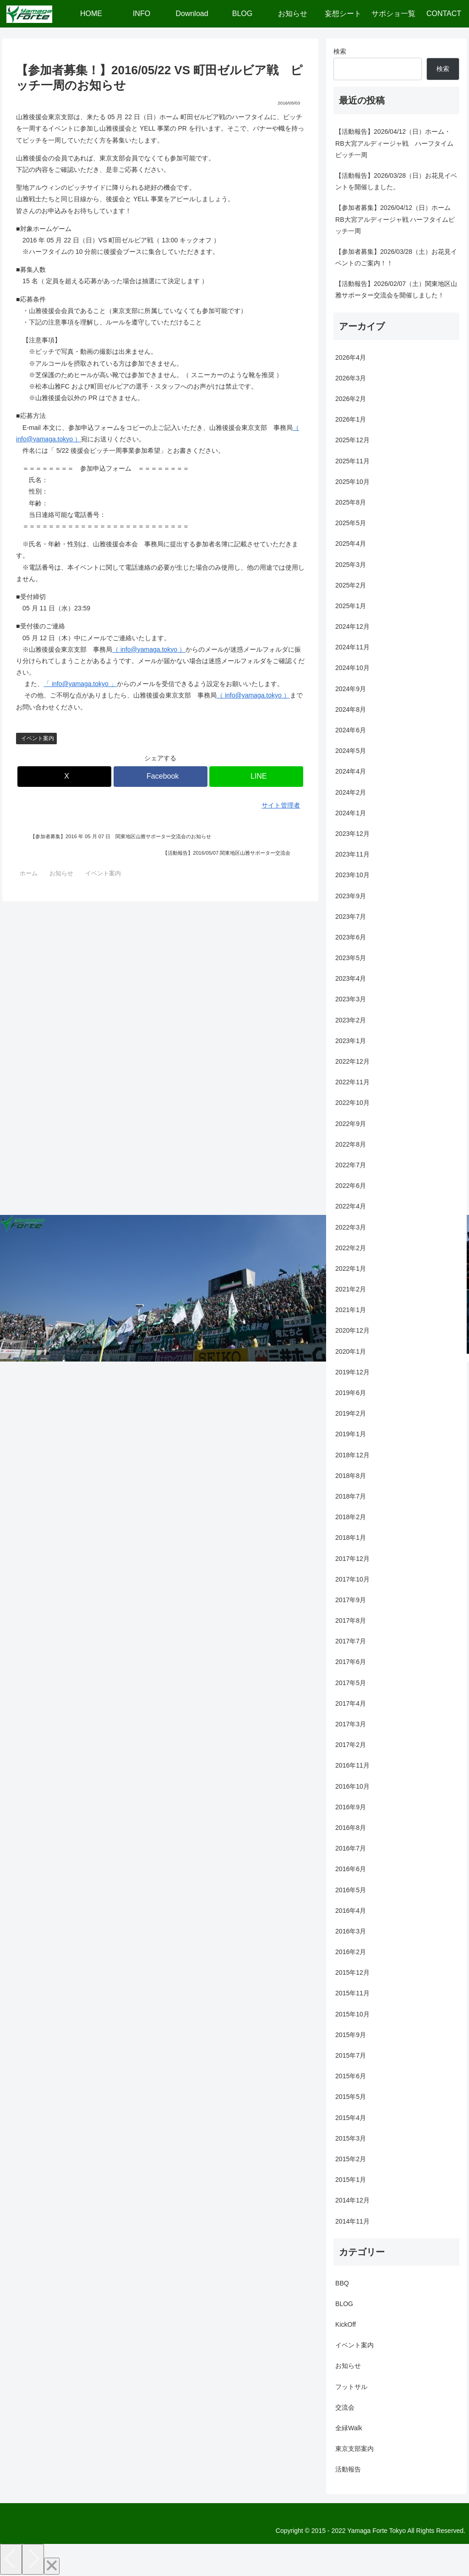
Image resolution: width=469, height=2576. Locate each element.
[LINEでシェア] (256, 776)
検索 (339, 51)
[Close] (52, 2566)
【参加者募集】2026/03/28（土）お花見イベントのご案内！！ (396, 257)
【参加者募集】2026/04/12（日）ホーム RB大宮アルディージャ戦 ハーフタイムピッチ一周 (395, 219)
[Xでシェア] (64, 776)
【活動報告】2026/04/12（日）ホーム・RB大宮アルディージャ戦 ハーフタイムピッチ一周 (394, 143)
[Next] (33, 2559)
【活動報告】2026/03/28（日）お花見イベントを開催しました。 (396, 181)
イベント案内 (37, 738)
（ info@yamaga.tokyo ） (148, 649)
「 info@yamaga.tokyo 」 (80, 683)
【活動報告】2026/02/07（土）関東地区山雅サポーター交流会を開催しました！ (396, 289)
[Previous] (11, 2559)
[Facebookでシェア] (160, 776)
